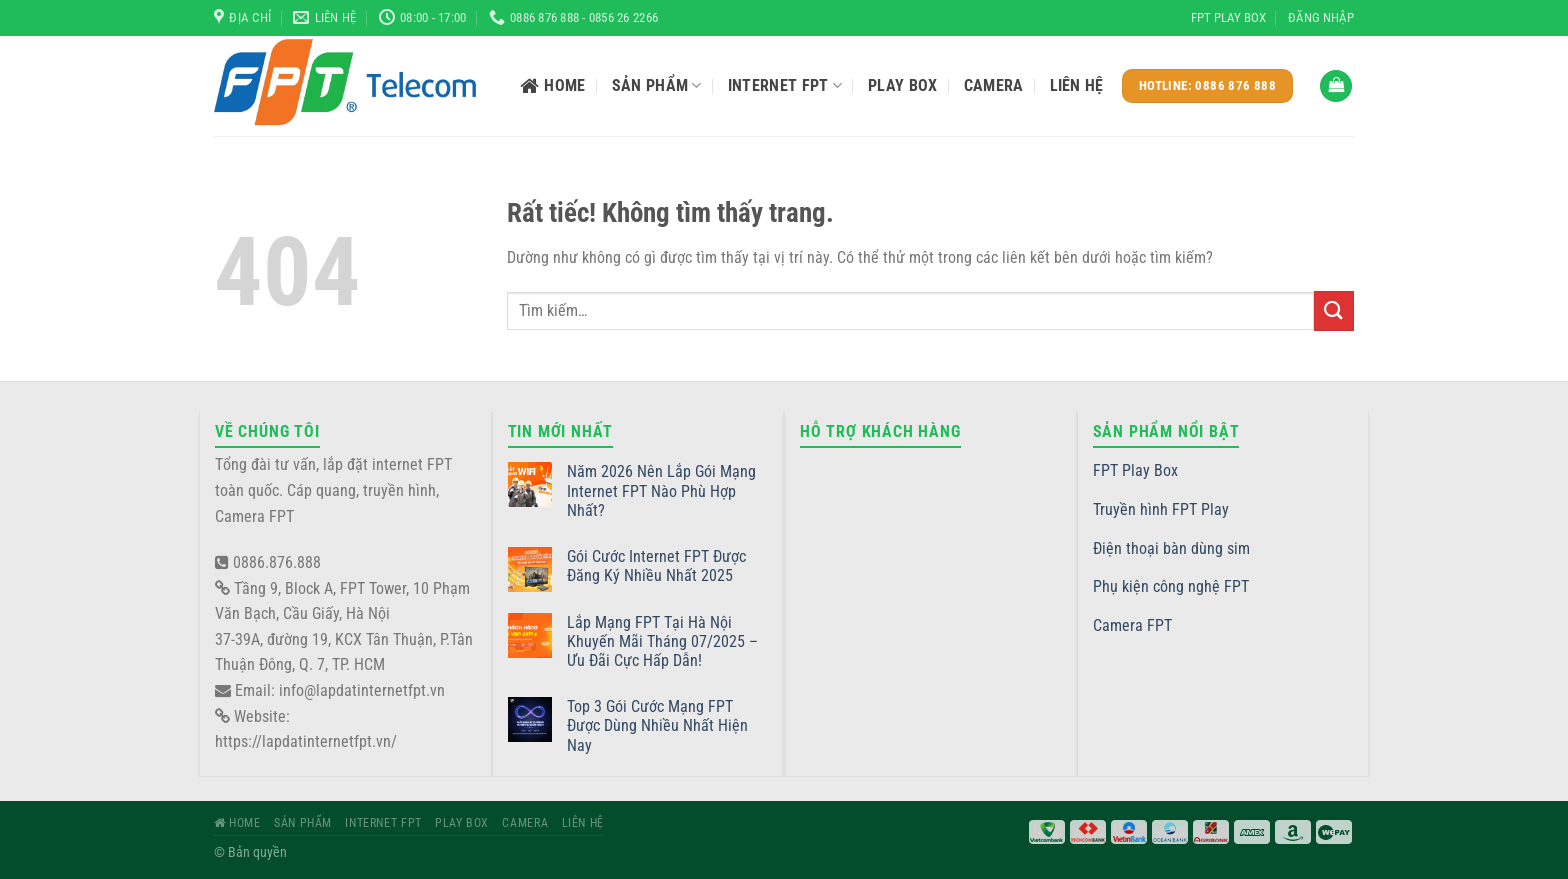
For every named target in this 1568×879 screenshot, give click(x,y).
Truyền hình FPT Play (1161, 509)
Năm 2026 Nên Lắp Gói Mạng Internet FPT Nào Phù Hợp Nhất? (661, 490)
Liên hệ (1077, 85)
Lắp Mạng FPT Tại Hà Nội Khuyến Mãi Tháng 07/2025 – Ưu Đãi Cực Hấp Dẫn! (662, 641)
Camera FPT (1132, 625)
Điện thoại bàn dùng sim (1171, 548)
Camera (994, 85)
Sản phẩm (657, 86)
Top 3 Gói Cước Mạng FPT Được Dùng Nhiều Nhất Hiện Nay (657, 725)
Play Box (903, 85)
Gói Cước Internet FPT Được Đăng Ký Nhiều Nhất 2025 (656, 566)
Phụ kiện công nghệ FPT (1171, 586)
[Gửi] (1334, 310)
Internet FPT (785, 86)
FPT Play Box (1228, 17)
